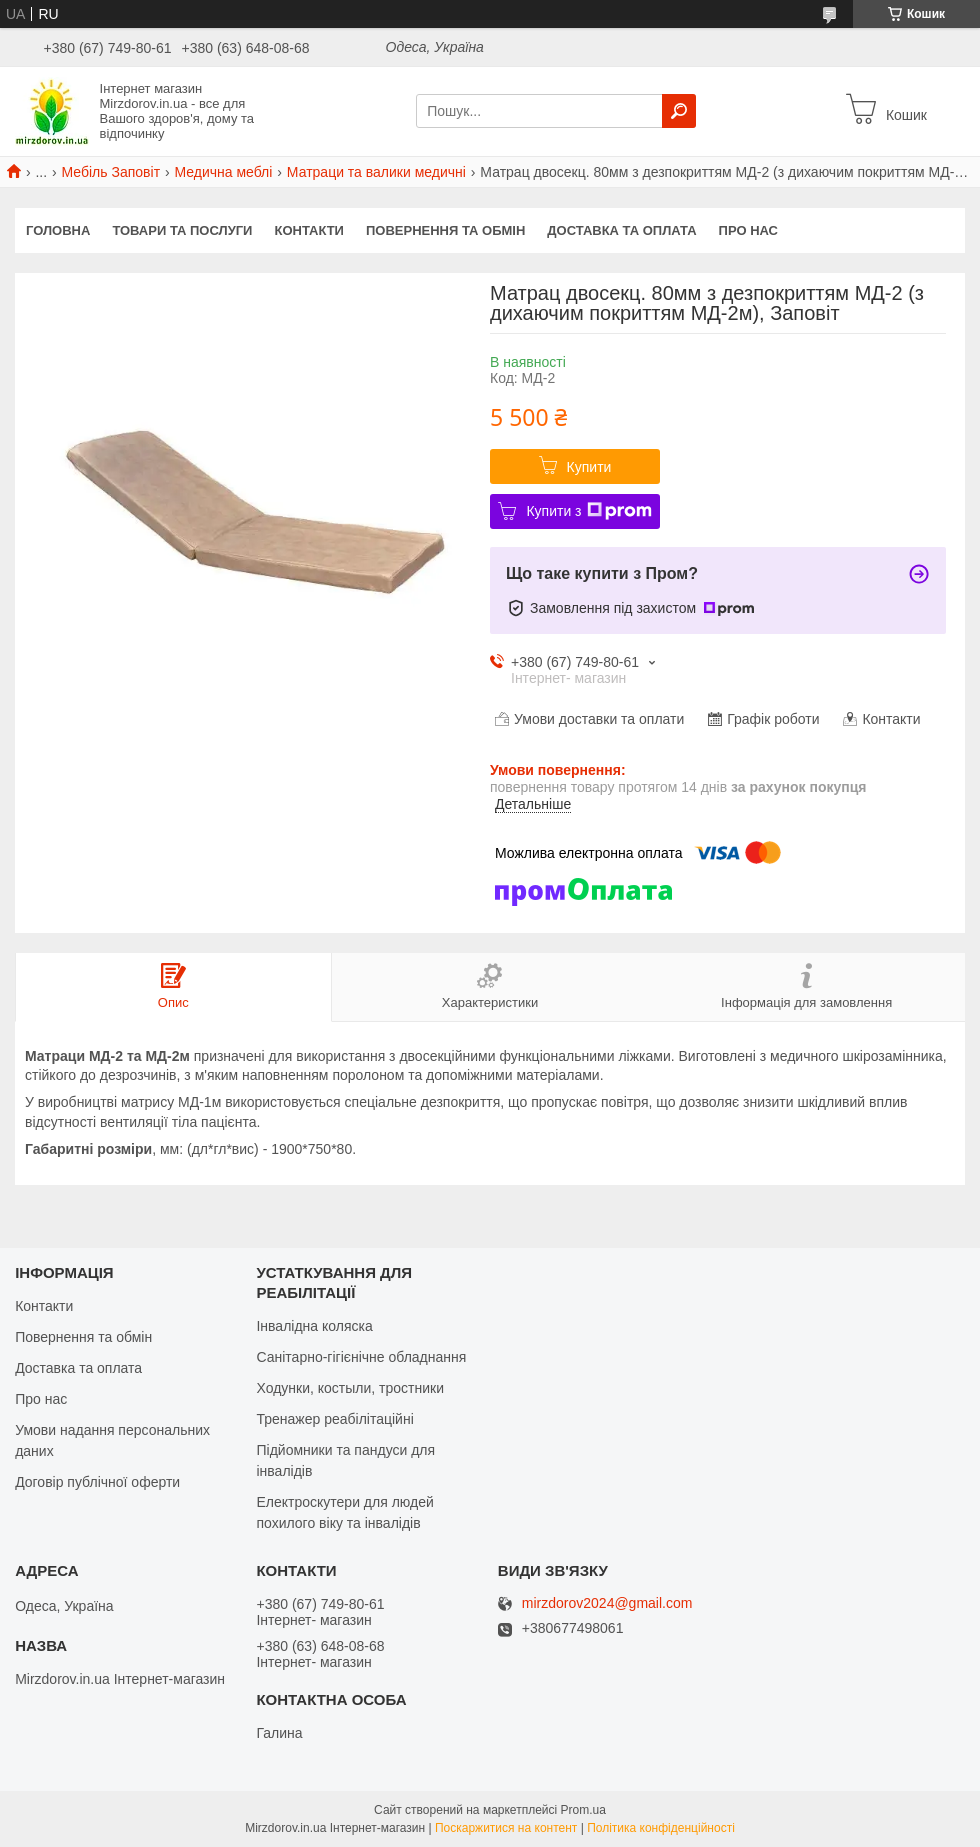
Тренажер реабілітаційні (334, 1419)
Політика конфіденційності (661, 1828)
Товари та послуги (182, 230)
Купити (589, 467)
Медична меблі (223, 172)
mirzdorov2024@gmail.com (607, 1603)
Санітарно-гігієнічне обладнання (361, 1357)
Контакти (309, 230)
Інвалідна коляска (314, 1326)
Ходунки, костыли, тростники (350, 1388)
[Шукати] (679, 111)
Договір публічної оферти (97, 1482)
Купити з (588, 511)
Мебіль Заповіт (111, 172)
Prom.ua (583, 1810)
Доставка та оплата (621, 230)
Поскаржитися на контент (506, 1828)
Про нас (748, 230)
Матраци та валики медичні (376, 172)
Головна (58, 230)
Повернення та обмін (445, 230)
